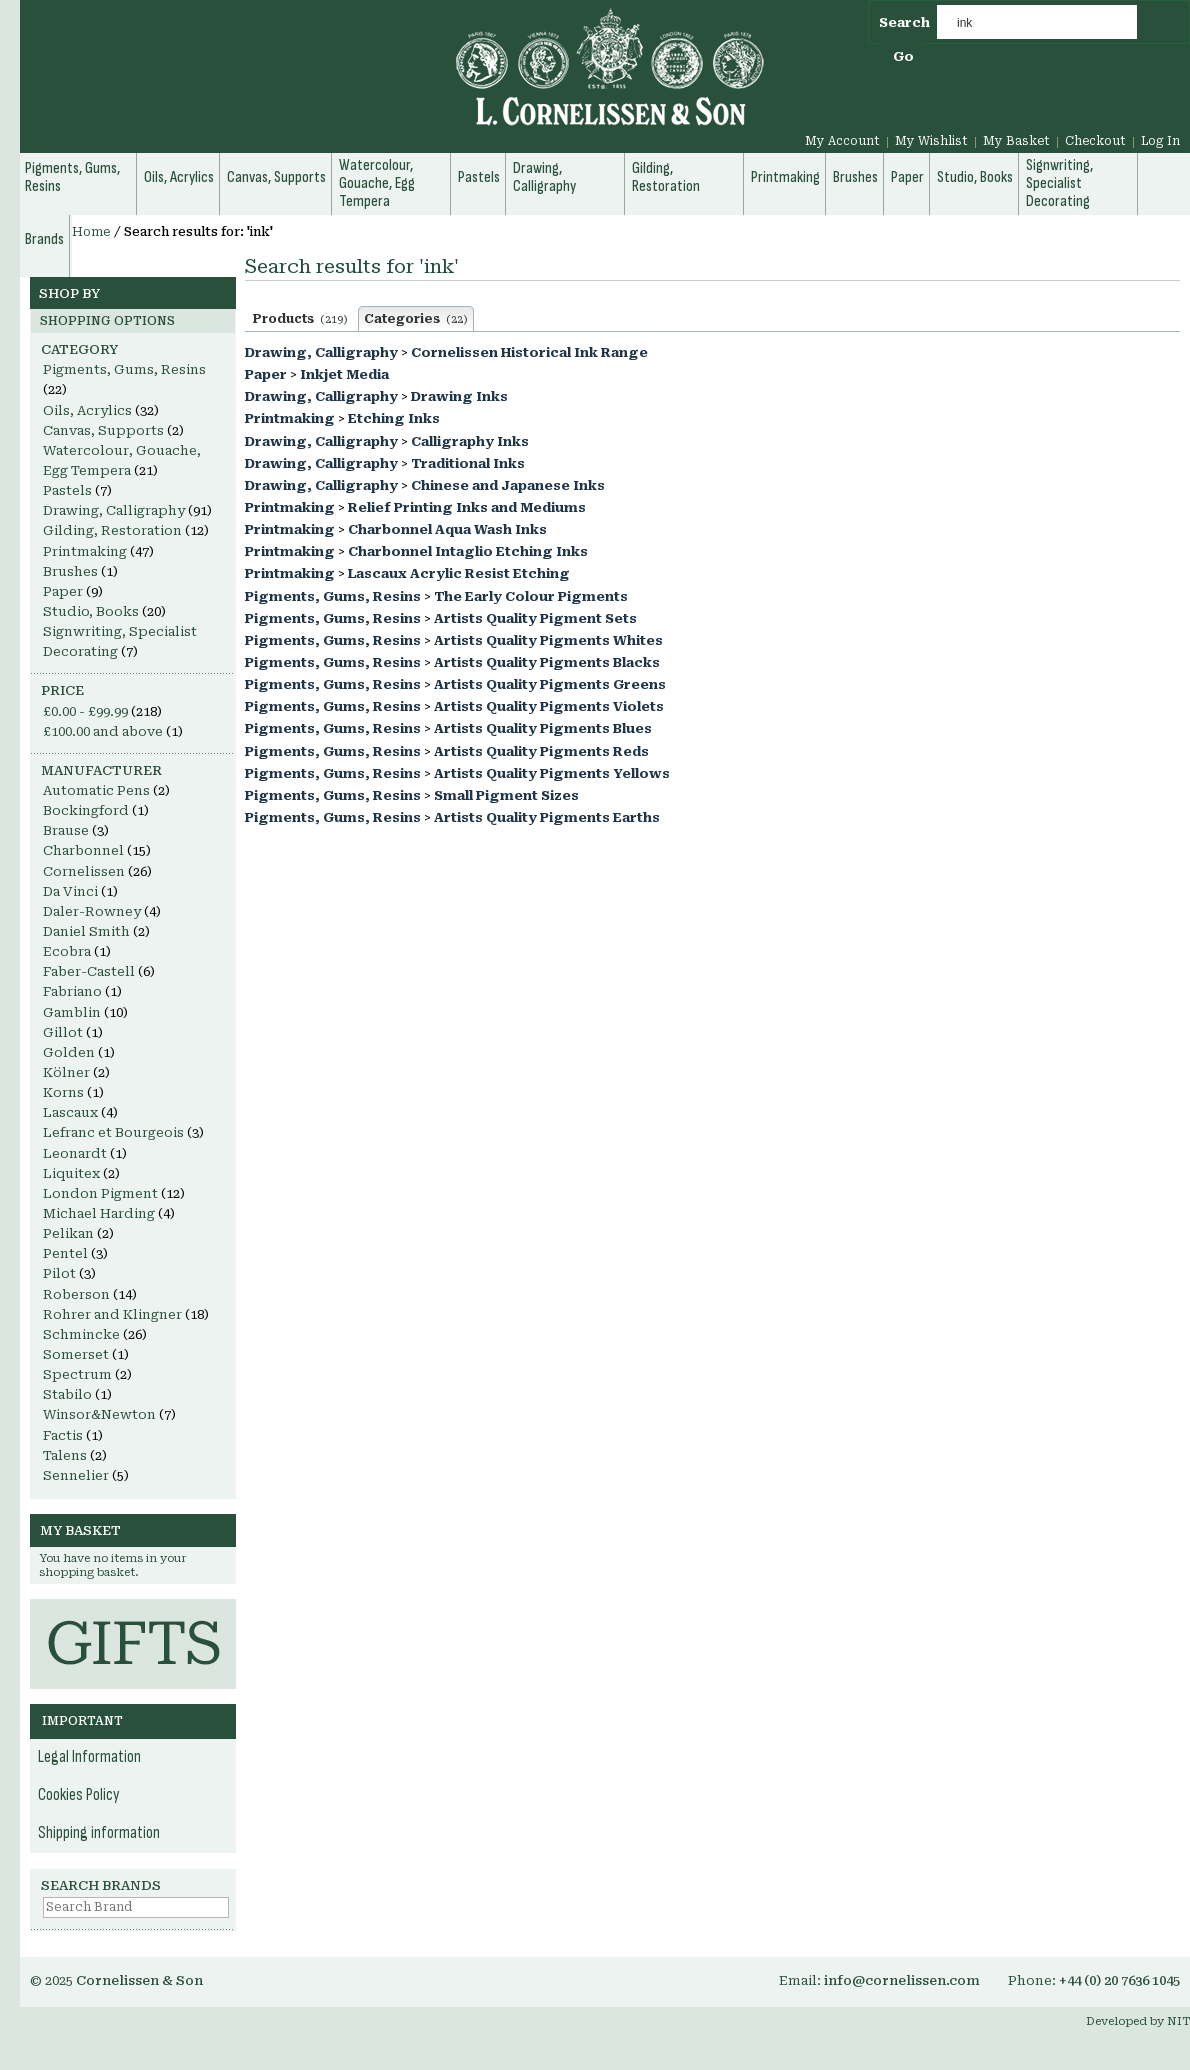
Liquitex (71, 1173)
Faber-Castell (89, 971)
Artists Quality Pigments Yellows (552, 773)
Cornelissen (84, 871)
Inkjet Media (344, 374)
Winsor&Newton (99, 1414)
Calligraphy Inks (470, 441)
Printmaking (290, 418)
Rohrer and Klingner (112, 1314)
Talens (65, 1455)
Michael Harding (99, 1213)
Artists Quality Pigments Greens (550, 684)
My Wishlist (931, 141)
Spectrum (77, 1374)
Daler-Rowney (92, 911)
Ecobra (67, 951)
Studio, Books (91, 611)
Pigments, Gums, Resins (333, 596)
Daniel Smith (86, 931)
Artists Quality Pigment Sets (535, 618)
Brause (66, 830)
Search (904, 22)
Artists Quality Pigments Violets (549, 706)
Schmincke (81, 1334)
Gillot (63, 1032)
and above (103, 731)
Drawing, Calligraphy (321, 352)
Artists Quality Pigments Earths (547, 817)
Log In (1160, 141)
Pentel (65, 1253)
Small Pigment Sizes (506, 795)
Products (300, 319)
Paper (266, 374)
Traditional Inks (468, 463)
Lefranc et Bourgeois (113, 1132)
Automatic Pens (96, 790)
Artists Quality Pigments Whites (548, 640)
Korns (63, 1092)
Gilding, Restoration (112, 530)
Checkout (1095, 141)
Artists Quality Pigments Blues (543, 728)
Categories (416, 319)
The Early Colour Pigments (531, 596)
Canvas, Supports (103, 430)
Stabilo (67, 1394)
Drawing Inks (459, 396)
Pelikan (68, 1233)
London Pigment (100, 1193)
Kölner (66, 1072)
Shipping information (99, 1833)
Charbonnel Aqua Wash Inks (447, 529)
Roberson (76, 1294)
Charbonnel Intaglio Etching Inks (468, 551)
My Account (842, 141)
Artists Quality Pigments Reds (541, 751)
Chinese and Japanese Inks (508, 485)
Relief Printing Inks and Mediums (467, 507)
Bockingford (86, 810)
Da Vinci (70, 891)
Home (91, 232)
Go (903, 56)
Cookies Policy (79, 1795)
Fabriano (72, 991)
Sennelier (76, 1475)
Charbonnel (83, 850)
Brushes (70, 571)
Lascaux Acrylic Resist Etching (459, 573)
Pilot (59, 1273)
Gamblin (72, 1012)
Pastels (67, 490)
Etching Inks (394, 418)
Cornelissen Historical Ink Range (529, 352)
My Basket (1016, 141)
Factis (63, 1435)
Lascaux (70, 1112)
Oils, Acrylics (87, 410)
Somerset (76, 1354)
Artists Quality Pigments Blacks (547, 662)
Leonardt (75, 1153)
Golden (69, 1052)
